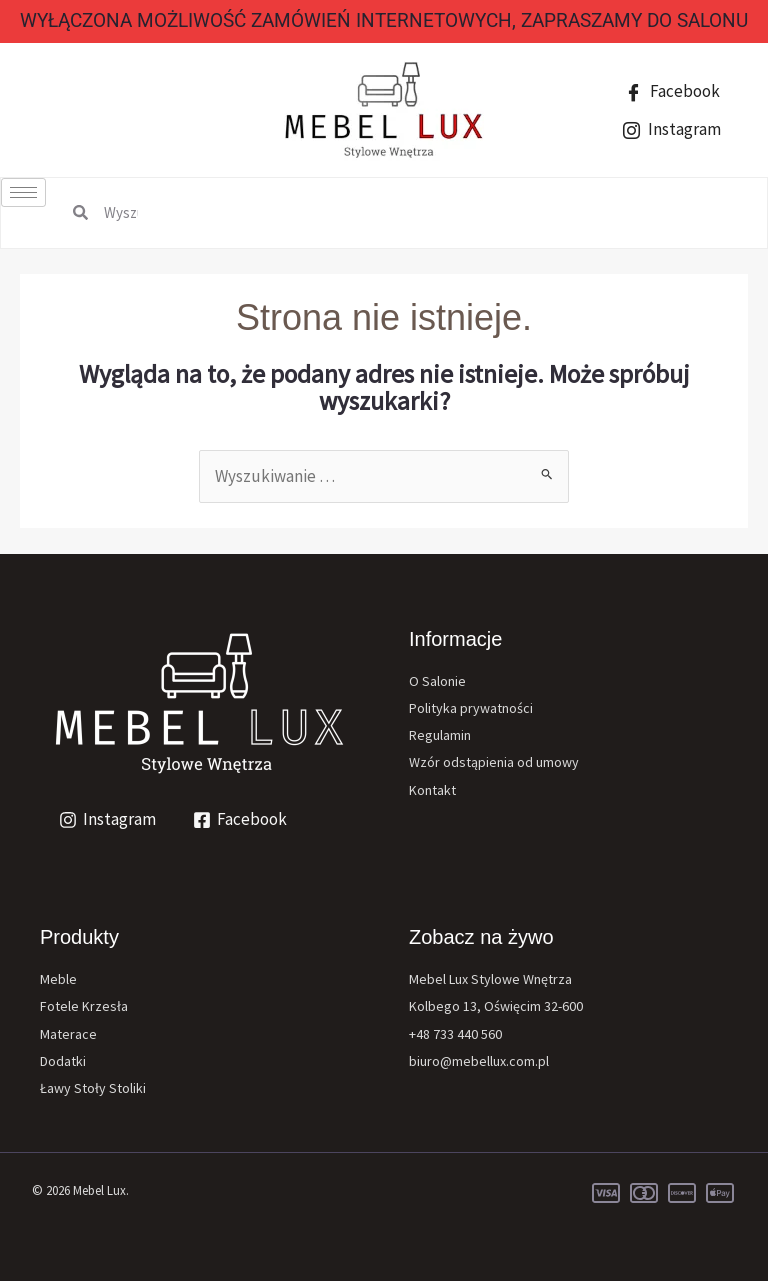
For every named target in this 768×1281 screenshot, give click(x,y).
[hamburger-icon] (23, 192)
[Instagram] (107, 820)
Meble (58, 979)
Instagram (672, 129)
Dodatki (63, 1061)
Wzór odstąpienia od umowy (494, 762)
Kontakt (432, 790)
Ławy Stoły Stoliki (93, 1088)
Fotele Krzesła (84, 1006)
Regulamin (440, 735)
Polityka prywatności (471, 708)
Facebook (672, 91)
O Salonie (437, 681)
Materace (68, 1034)
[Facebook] (241, 820)
